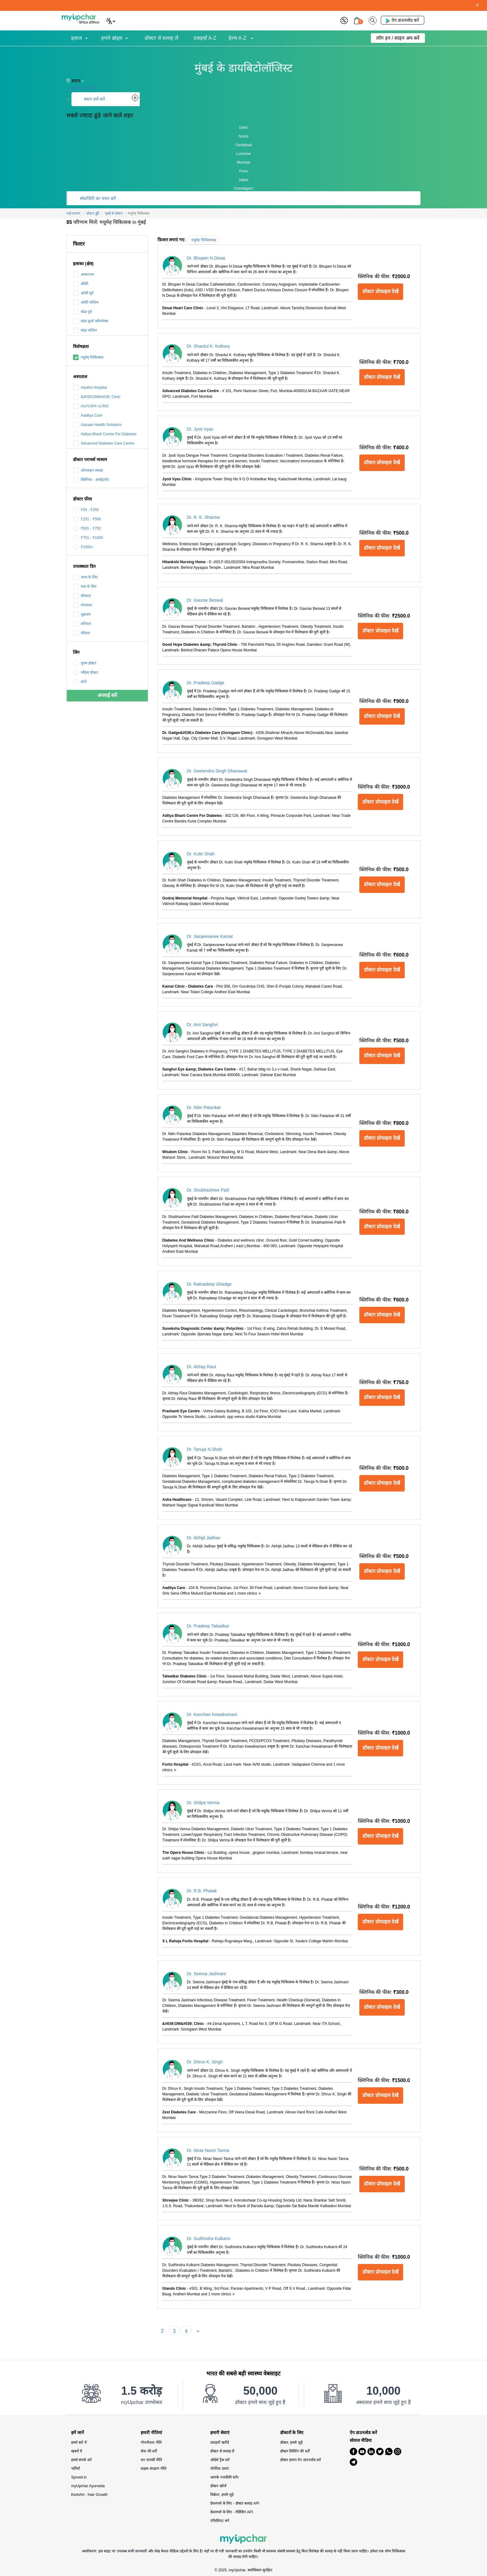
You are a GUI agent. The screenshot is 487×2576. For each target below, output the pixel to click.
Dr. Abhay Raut (201, 1366)
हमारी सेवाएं (220, 2432)
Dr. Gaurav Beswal (205, 600)
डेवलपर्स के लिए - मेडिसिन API (231, 2512)
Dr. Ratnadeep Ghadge (209, 1284)
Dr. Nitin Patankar (204, 1107)
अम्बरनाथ (83, 274)
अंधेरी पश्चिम (85, 302)
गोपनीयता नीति (151, 2442)
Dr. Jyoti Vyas (200, 429)
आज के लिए (85, 577)
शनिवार (82, 624)
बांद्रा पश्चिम (85, 330)
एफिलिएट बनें (219, 2521)
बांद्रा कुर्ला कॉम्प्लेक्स (90, 321)
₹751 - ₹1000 (88, 538)
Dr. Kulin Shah (201, 853)
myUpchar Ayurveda (88, 2486)
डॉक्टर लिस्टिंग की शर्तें (295, 2451)
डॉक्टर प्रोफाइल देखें (380, 291)
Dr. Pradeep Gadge (206, 682)
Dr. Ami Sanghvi (202, 1024)
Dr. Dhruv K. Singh (205, 2061)
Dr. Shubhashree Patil (208, 1190)
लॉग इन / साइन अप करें (398, 38)
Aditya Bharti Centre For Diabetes (104, 434)
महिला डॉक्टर (85, 672)
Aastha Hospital (90, 387)
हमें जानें (77, 2432)
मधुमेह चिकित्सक (88, 357)
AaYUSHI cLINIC (91, 406)
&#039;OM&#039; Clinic (97, 397)
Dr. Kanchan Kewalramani (212, 1714)
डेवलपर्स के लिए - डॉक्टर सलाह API (234, 2503)
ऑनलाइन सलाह (88, 470)
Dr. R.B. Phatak (202, 1890)
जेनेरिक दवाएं (219, 2468)
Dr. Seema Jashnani (206, 1973)
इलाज (76, 38)
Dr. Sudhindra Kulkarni (208, 2238)
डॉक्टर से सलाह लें (161, 38)
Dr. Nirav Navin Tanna (208, 2150)
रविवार (81, 633)
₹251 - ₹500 (87, 519)
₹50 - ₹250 (86, 510)
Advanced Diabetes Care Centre (103, 443)
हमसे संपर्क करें (81, 2460)
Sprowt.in (79, 2477)
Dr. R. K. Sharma (203, 517)
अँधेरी (80, 284)
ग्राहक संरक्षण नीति (153, 2468)
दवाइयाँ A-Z (204, 38)
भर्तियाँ (75, 2468)
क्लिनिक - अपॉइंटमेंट (91, 479)
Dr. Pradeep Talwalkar (208, 1625)
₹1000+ (83, 547)
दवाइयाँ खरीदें (219, 2442)
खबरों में (76, 2451)
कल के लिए (85, 586)
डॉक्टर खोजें (218, 2486)
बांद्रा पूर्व (82, 312)
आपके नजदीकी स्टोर (224, 2477)
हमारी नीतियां (151, 2432)
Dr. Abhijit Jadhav (204, 1537)
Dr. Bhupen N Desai (206, 258)
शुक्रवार (82, 614)
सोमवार (82, 596)
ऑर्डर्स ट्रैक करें (220, 2460)
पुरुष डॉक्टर (84, 663)
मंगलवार (82, 605)
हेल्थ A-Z (238, 38)
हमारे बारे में (79, 2442)
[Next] (198, 2330)
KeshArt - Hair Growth (89, 2494)
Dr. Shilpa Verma (203, 1802)
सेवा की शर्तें (149, 2451)
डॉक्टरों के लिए (292, 2432)
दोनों (80, 682)
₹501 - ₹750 (87, 528)
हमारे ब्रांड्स (111, 38)
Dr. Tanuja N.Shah (204, 1449)
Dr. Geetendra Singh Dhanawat (217, 770)
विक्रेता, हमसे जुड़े (222, 2494)
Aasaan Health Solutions (97, 425)
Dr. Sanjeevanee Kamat (210, 936)
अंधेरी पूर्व (83, 293)
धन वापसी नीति (151, 2460)
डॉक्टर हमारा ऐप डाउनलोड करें (300, 2460)
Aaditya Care (87, 415)
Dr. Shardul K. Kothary (208, 346)
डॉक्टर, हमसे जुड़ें (291, 2442)
